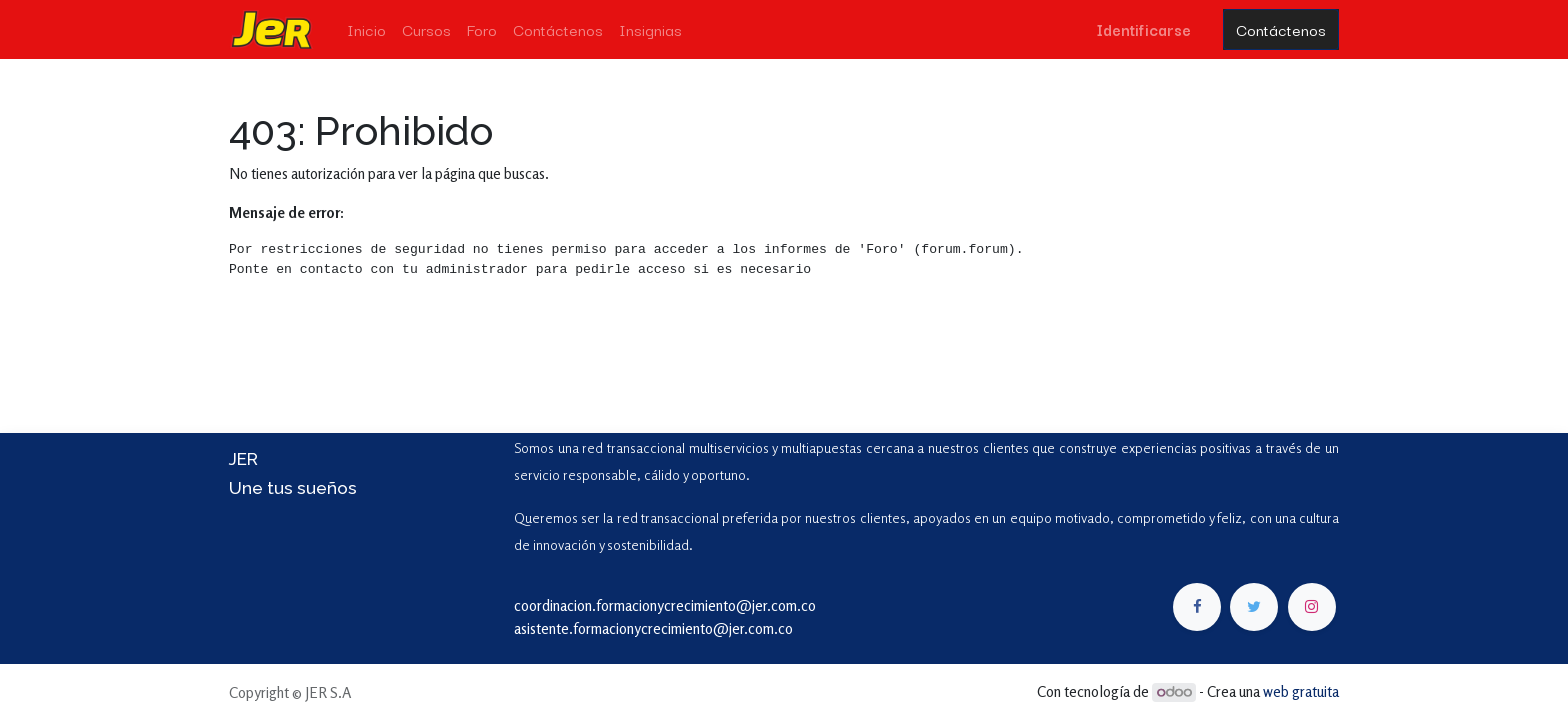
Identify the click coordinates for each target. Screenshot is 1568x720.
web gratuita (1301, 691)
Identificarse (1143, 29)
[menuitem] (366, 29)
